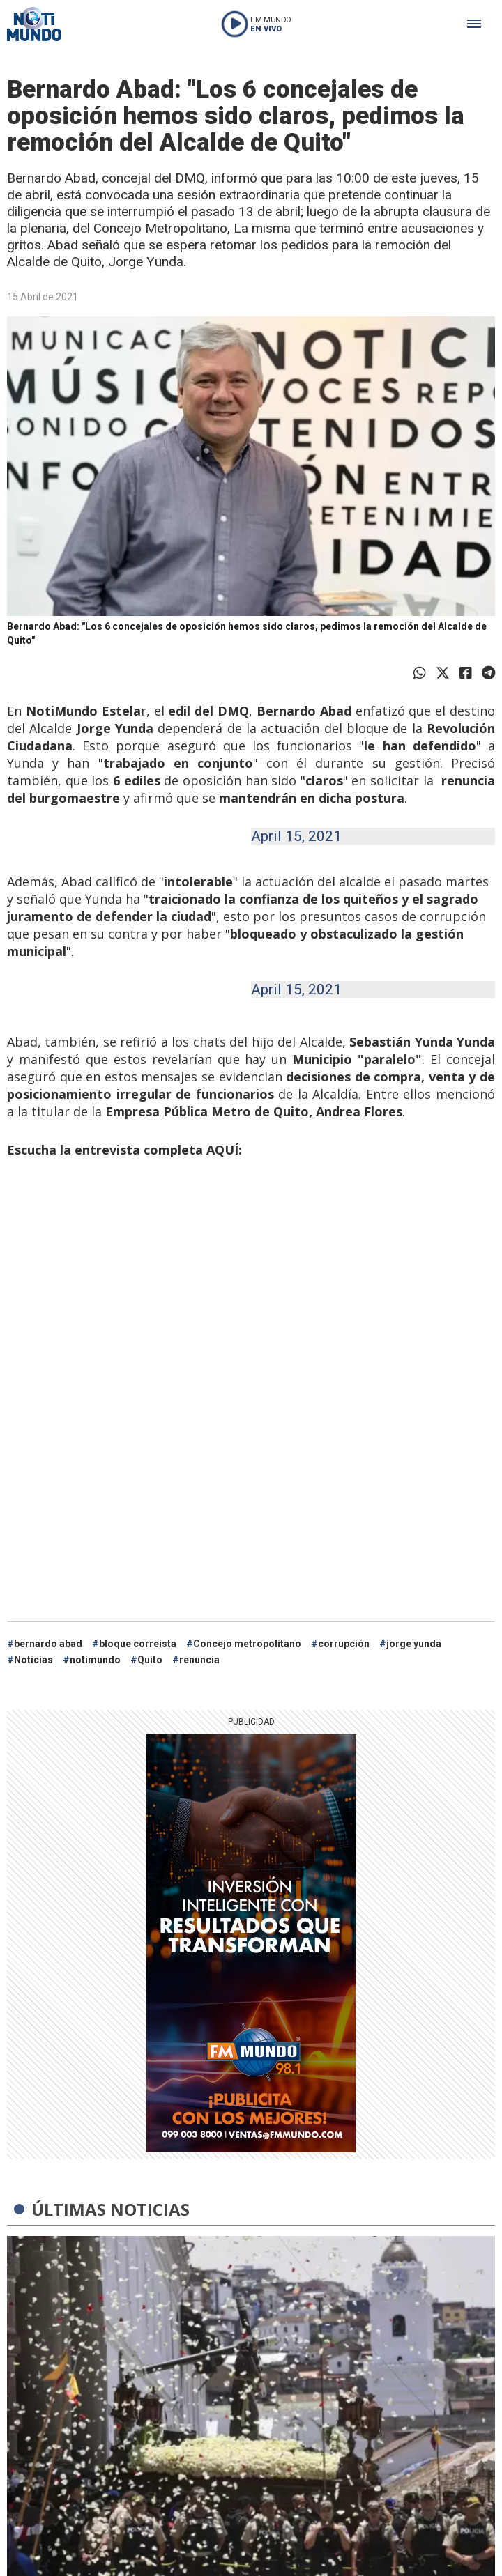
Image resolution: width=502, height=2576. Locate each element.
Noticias (33, 1659)
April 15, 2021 (296, 836)
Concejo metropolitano (247, 1643)
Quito (149, 1659)
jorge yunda (413, 1643)
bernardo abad (48, 1643)
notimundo (95, 1659)
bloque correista (137, 1643)
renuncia (199, 1659)
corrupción (344, 1643)
